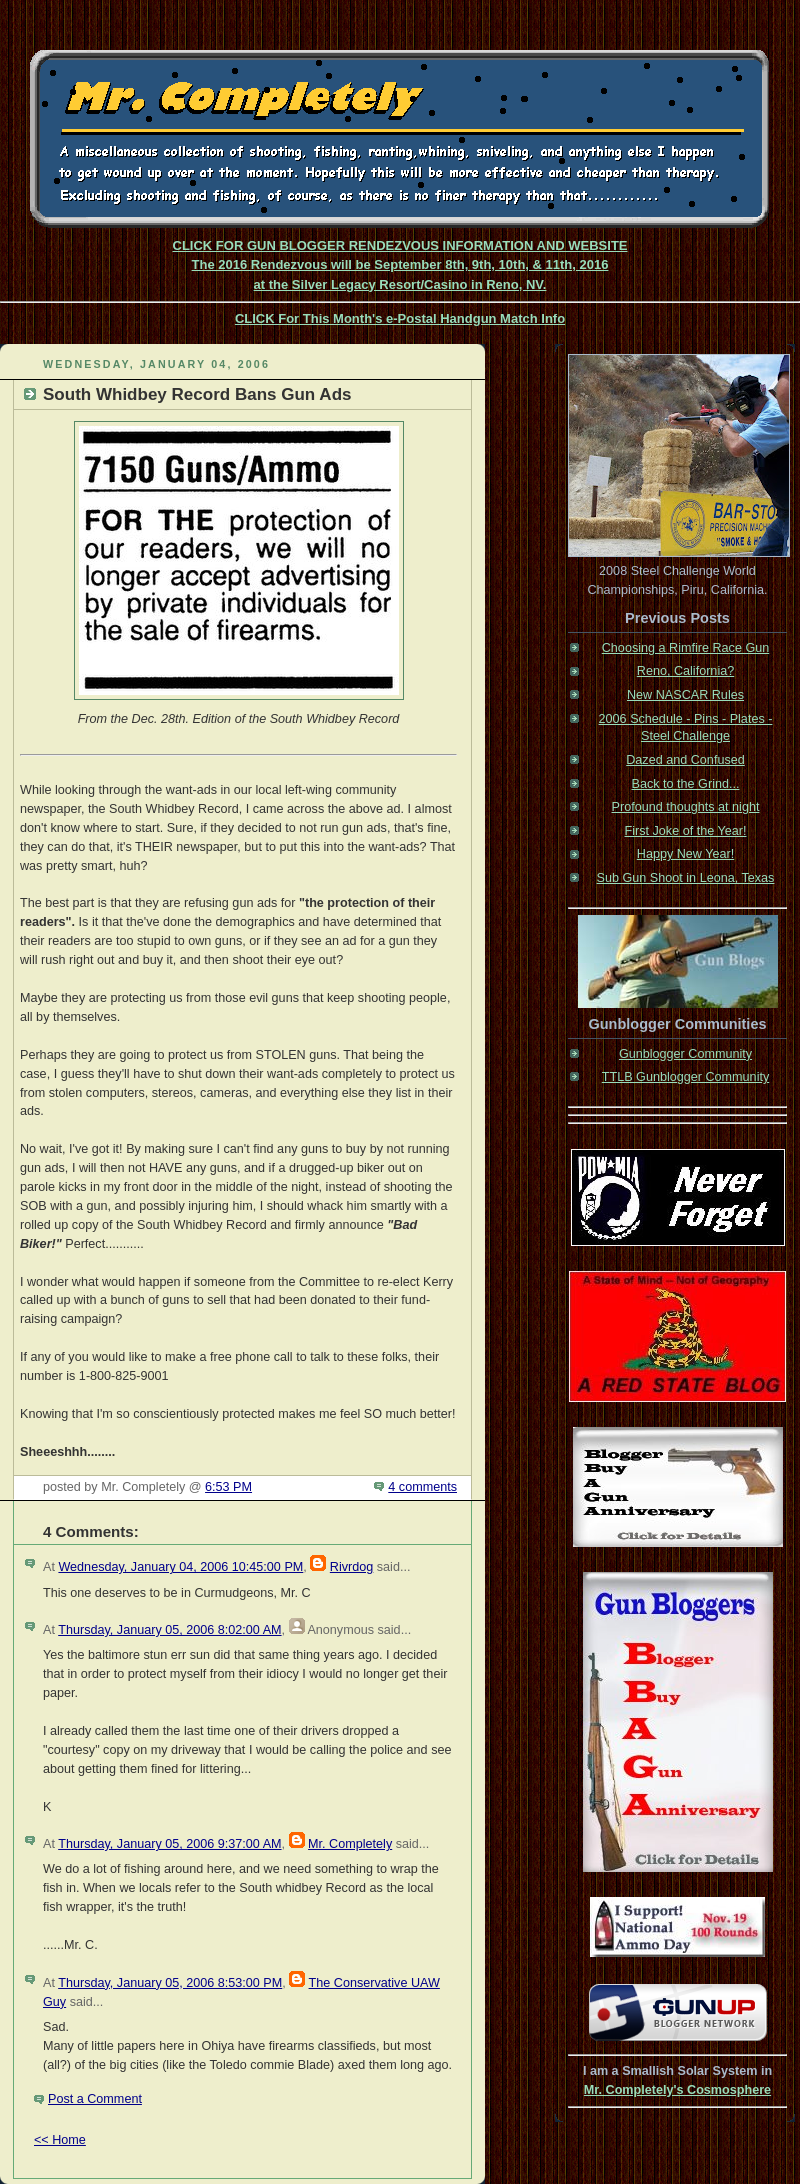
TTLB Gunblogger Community (686, 1077)
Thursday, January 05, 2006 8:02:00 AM (169, 1630)
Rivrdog (351, 1567)
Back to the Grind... (686, 784)
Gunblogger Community (685, 1054)
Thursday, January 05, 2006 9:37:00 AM (169, 1844)
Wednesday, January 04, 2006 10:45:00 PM (180, 1567)
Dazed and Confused (685, 760)
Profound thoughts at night (686, 807)
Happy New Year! (685, 854)
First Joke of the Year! (686, 831)
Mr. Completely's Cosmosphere (677, 2090)
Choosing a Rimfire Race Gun (686, 648)
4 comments (422, 1487)
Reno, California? (685, 671)
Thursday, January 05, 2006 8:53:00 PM (170, 1983)
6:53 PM (228, 1487)
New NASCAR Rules (685, 695)
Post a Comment (95, 2099)
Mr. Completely (350, 1844)
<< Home (60, 2140)
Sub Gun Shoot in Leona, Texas (686, 878)
